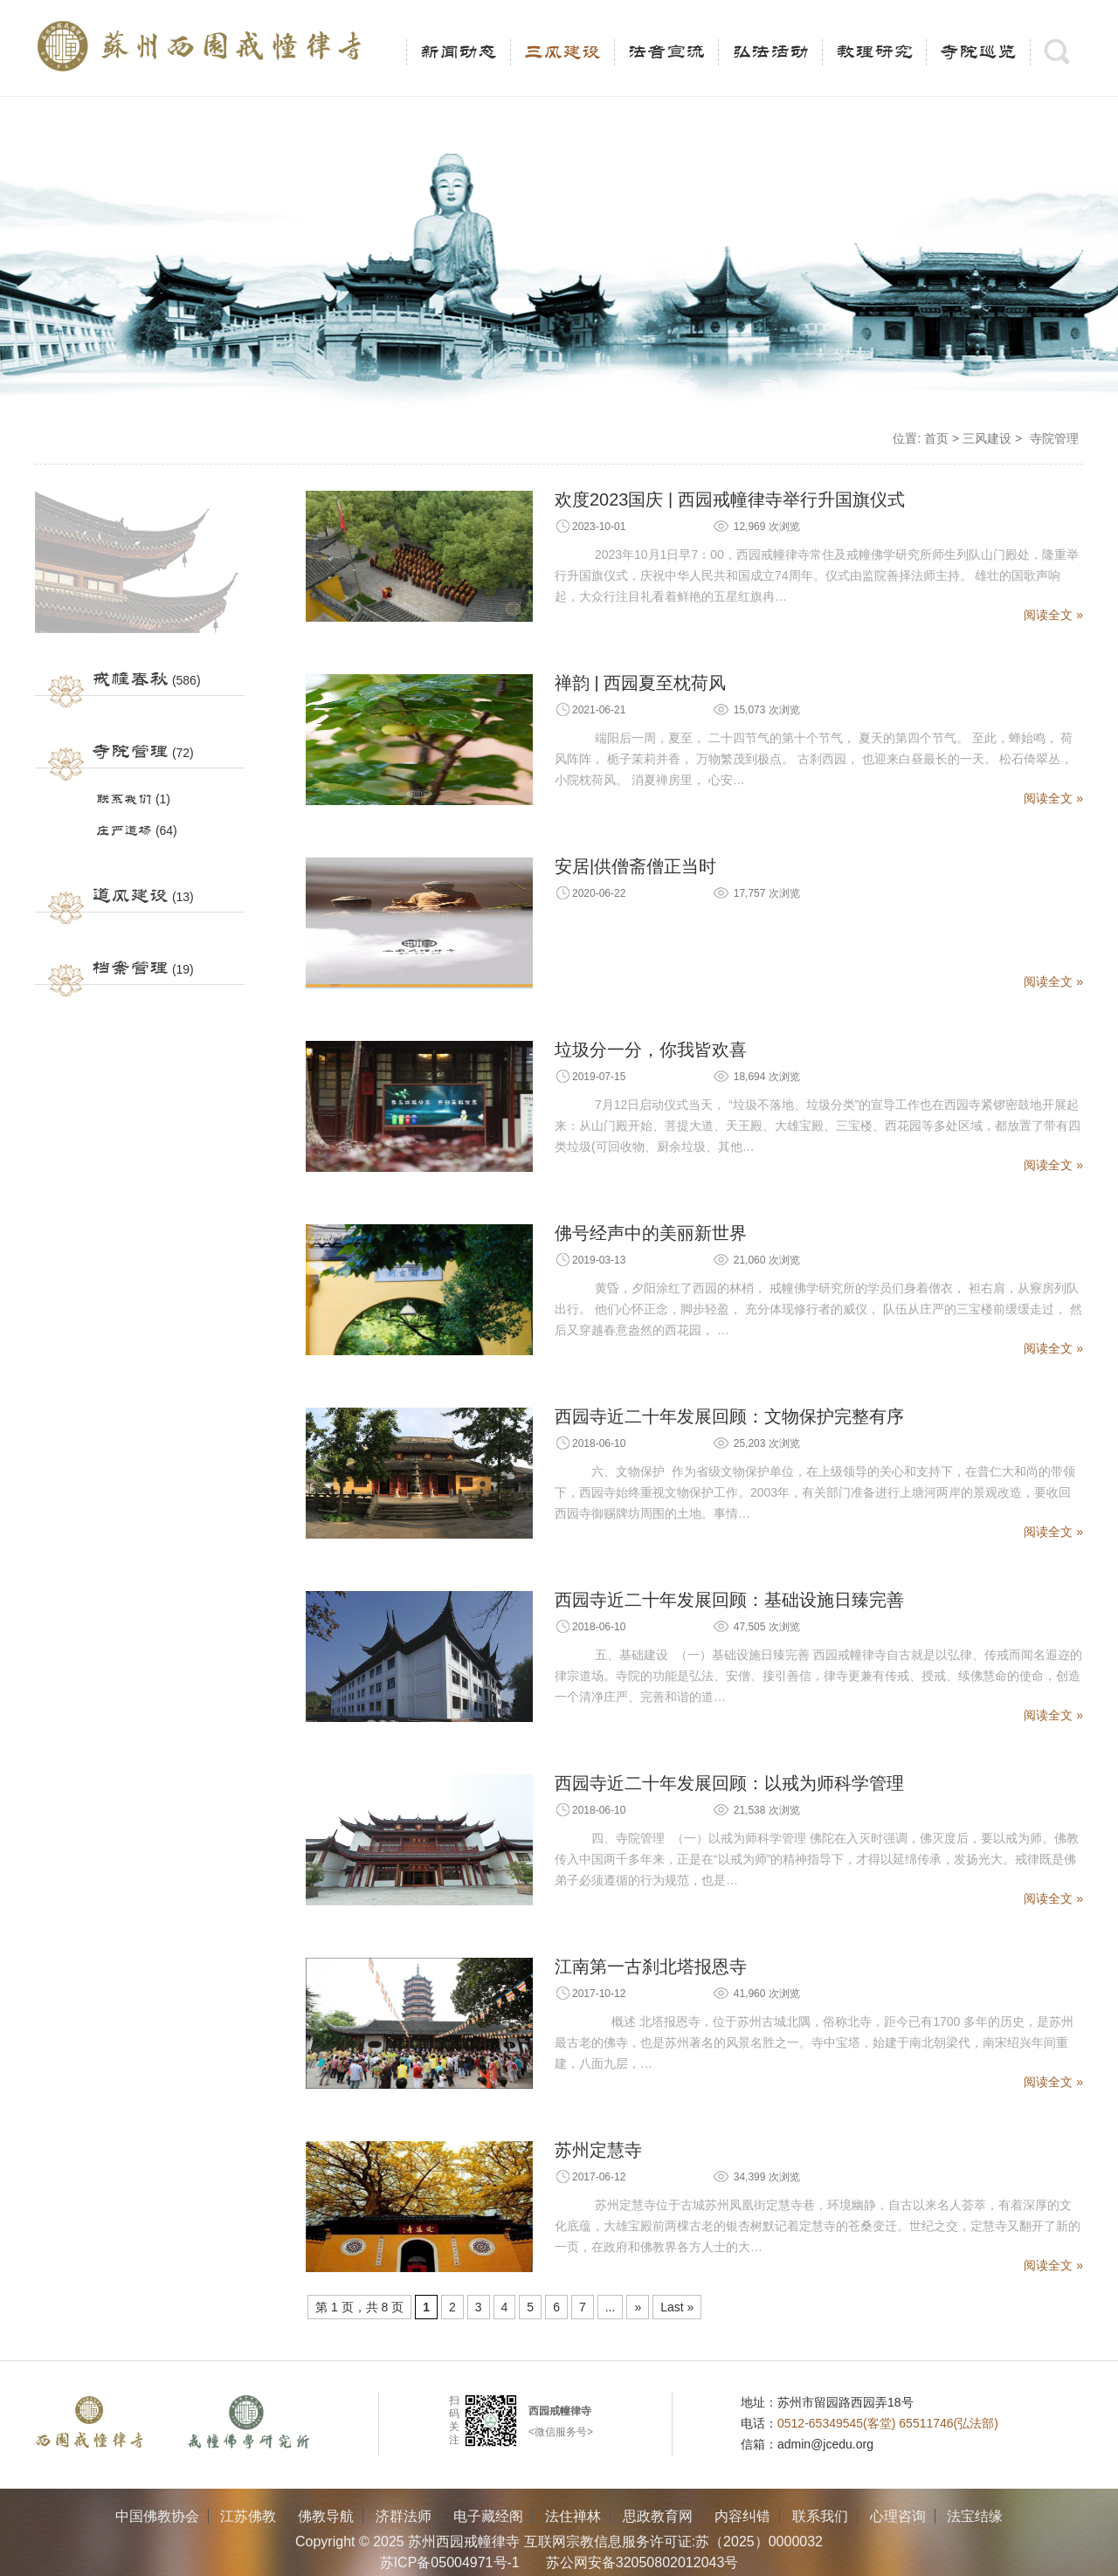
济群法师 (403, 2516)
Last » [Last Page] (677, 2307)
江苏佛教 (248, 2516)
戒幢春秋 (130, 679)
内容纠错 (742, 2516)
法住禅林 (573, 2516)
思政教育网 (658, 2516)
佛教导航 (326, 2516)
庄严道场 (124, 830)
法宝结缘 (975, 2516)
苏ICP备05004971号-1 (450, 2562)
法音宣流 (666, 52)
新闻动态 (458, 52)
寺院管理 (130, 751)
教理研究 (874, 52)
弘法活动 (770, 52)
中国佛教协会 (157, 2516)
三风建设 (562, 52)
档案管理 (130, 968)
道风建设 (130, 895)
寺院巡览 (978, 52)
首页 (936, 438)
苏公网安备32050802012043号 (642, 2562)
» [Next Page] (637, 2307)
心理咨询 (898, 2516)
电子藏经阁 (488, 2516)
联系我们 (124, 799)
